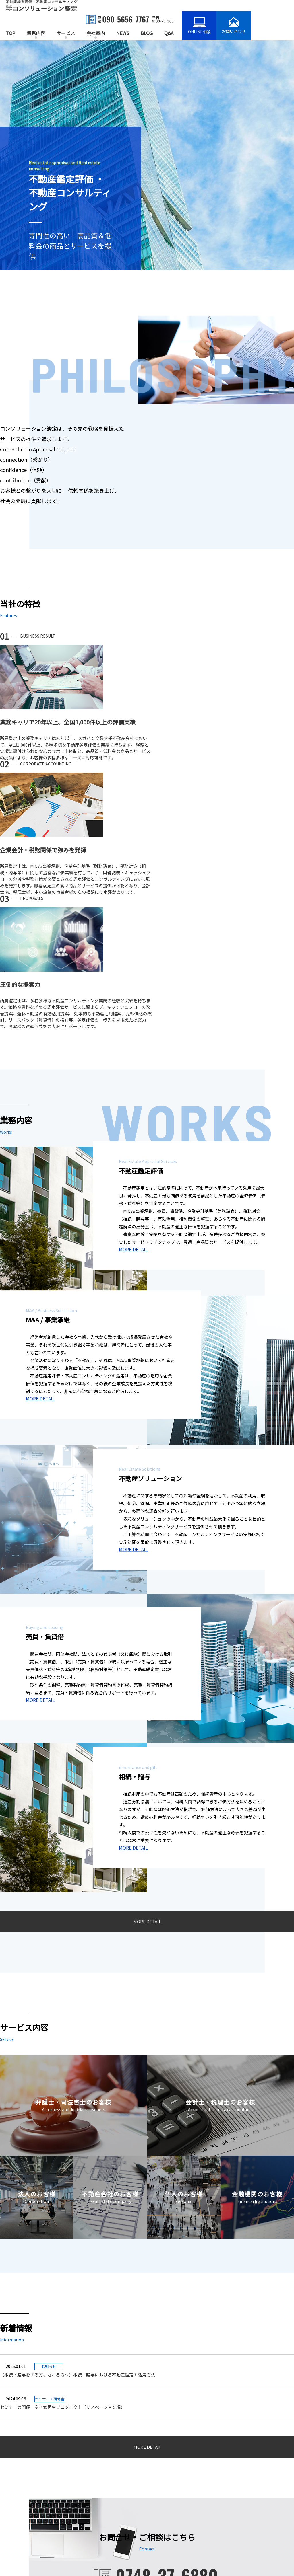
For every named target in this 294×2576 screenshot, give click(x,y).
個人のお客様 (96, 2506)
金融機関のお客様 (100, 2515)
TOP (10, 33)
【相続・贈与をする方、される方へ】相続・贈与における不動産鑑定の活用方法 (150, 2122)
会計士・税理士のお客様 (106, 2479)
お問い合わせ (174, 2522)
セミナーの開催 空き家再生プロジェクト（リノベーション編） (62, 2153)
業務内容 (36, 33)
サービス (66, 33)
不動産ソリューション (27, 2488)
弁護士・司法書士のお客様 (108, 2470)
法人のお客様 (96, 2488)
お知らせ (176, 2470)
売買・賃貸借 (19, 2497)
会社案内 (95, 33)
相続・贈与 (17, 2506)
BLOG (147, 33)
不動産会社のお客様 (102, 2497)
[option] (147, 155)
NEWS (122, 33)
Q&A (168, 33)
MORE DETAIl (147, 2194)
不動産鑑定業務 (21, 2470)
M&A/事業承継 (20, 2479)
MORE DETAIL (133, 1003)
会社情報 (169, 2512)
